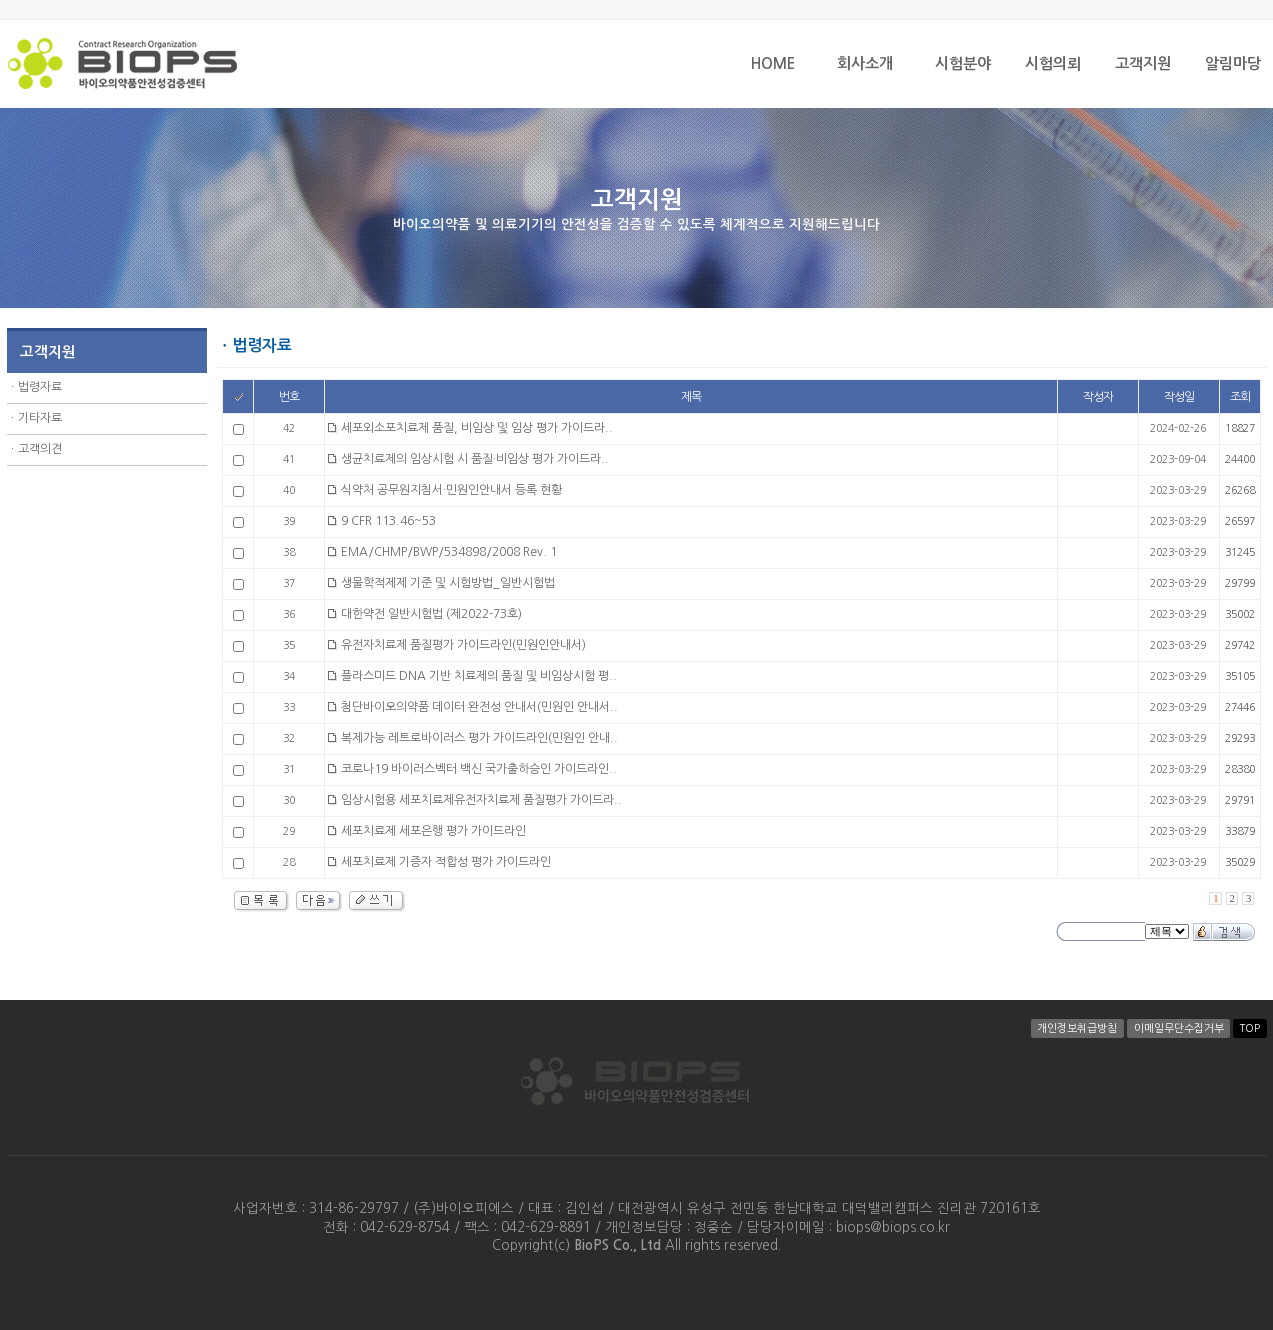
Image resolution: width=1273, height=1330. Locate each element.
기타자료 (40, 418)
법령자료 (40, 387)
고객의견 (40, 449)
